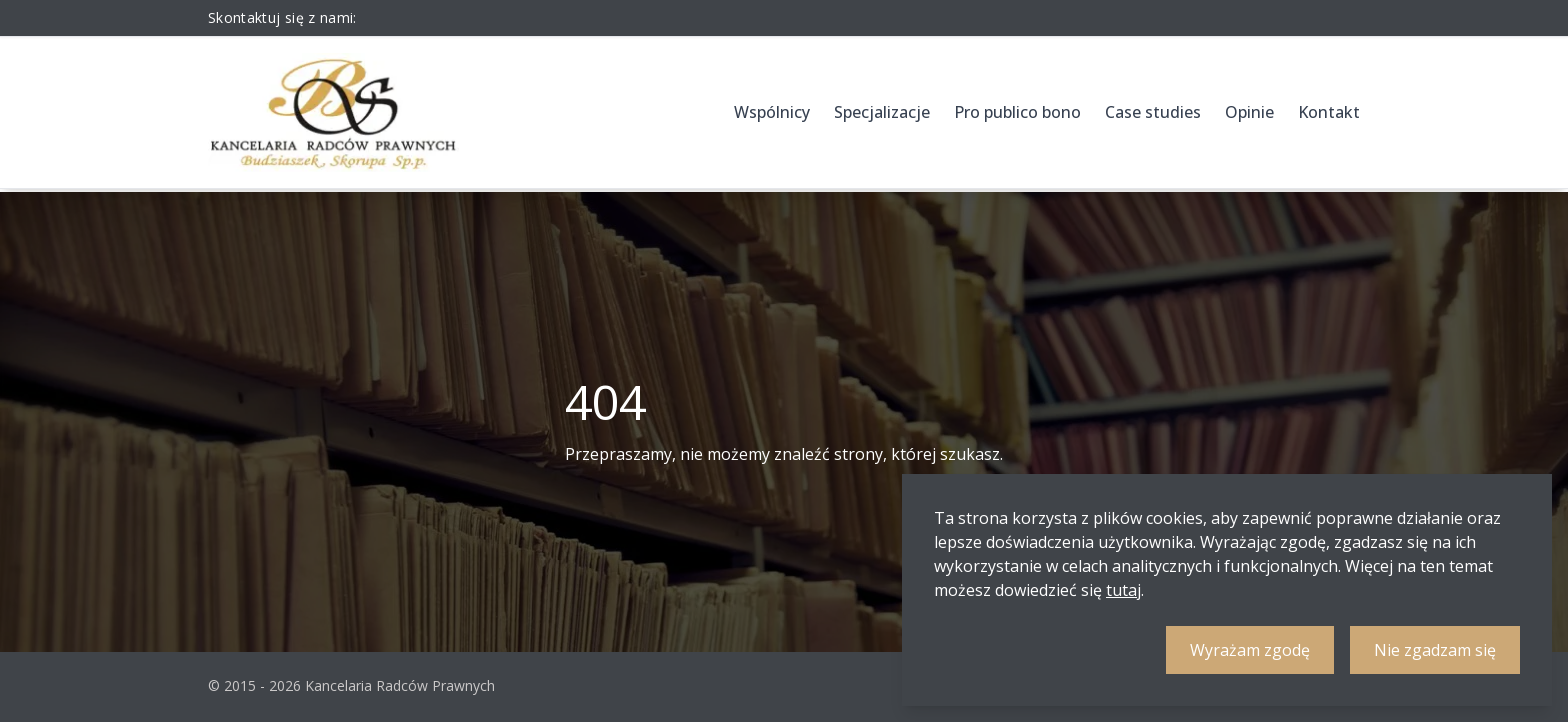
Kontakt (1329, 112)
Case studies (1153, 112)
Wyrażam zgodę (1250, 650)
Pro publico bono (1017, 112)
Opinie (1249, 112)
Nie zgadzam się (1435, 650)
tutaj (1123, 590)
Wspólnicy (772, 112)
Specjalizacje (882, 112)
